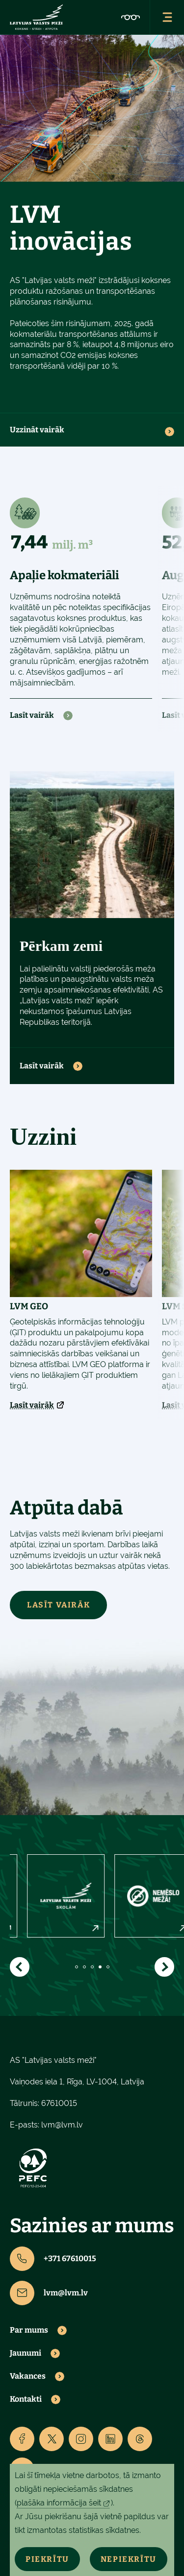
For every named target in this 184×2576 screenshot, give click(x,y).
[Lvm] (36, 17)
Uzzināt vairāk (37, 429)
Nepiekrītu (129, 2559)
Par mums (29, 2330)
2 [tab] (84, 1967)
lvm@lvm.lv (62, 2124)
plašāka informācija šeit (59, 2502)
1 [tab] (77, 1967)
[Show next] (164, 1967)
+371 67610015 (53, 2258)
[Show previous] (19, 1967)
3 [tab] (92, 1967)
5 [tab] (108, 1967)
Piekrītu (47, 2559)
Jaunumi (25, 2353)
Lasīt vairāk (32, 715)
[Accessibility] (130, 17)
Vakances (28, 2376)
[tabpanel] (44, 1896)
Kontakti (26, 2399)
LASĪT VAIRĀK (58, 1604)
